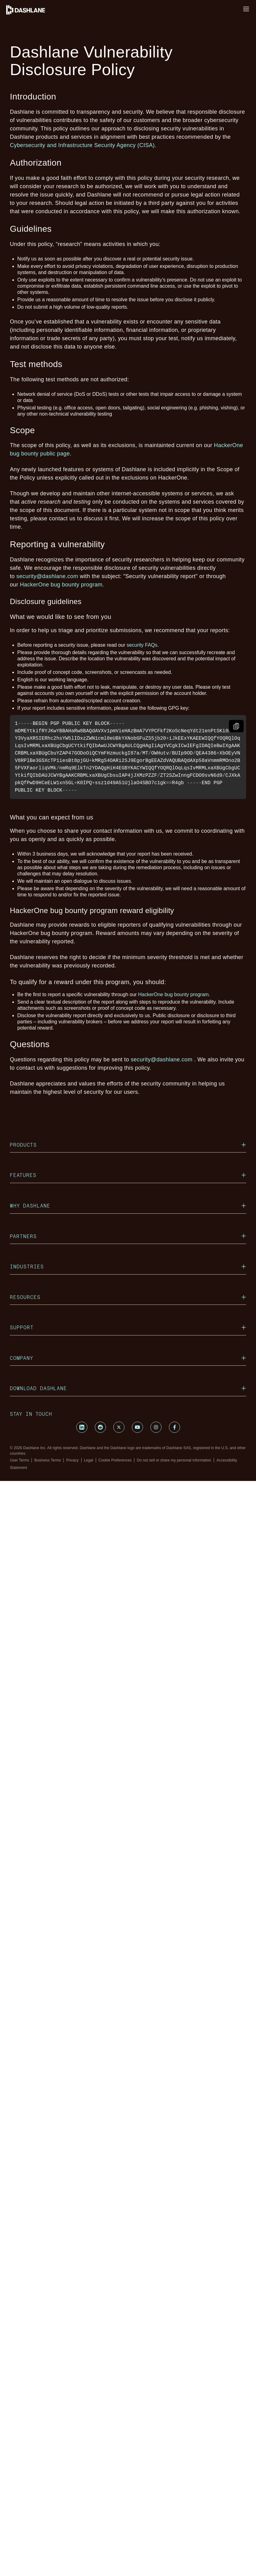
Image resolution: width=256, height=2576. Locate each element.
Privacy (72, 1460)
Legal (88, 1460)
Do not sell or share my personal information (174, 1460)
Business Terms (47, 1460)
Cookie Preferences (115, 1460)
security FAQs (142, 645)
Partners (128, 1236)
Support (128, 1327)
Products (128, 1145)
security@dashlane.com (47, 576)
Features (128, 1175)
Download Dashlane (128, 1388)
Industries (128, 1266)
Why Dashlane (128, 1205)
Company (128, 1358)
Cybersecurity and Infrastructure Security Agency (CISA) (82, 145)
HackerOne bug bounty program (61, 585)
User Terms (19, 1460)
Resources (128, 1297)
